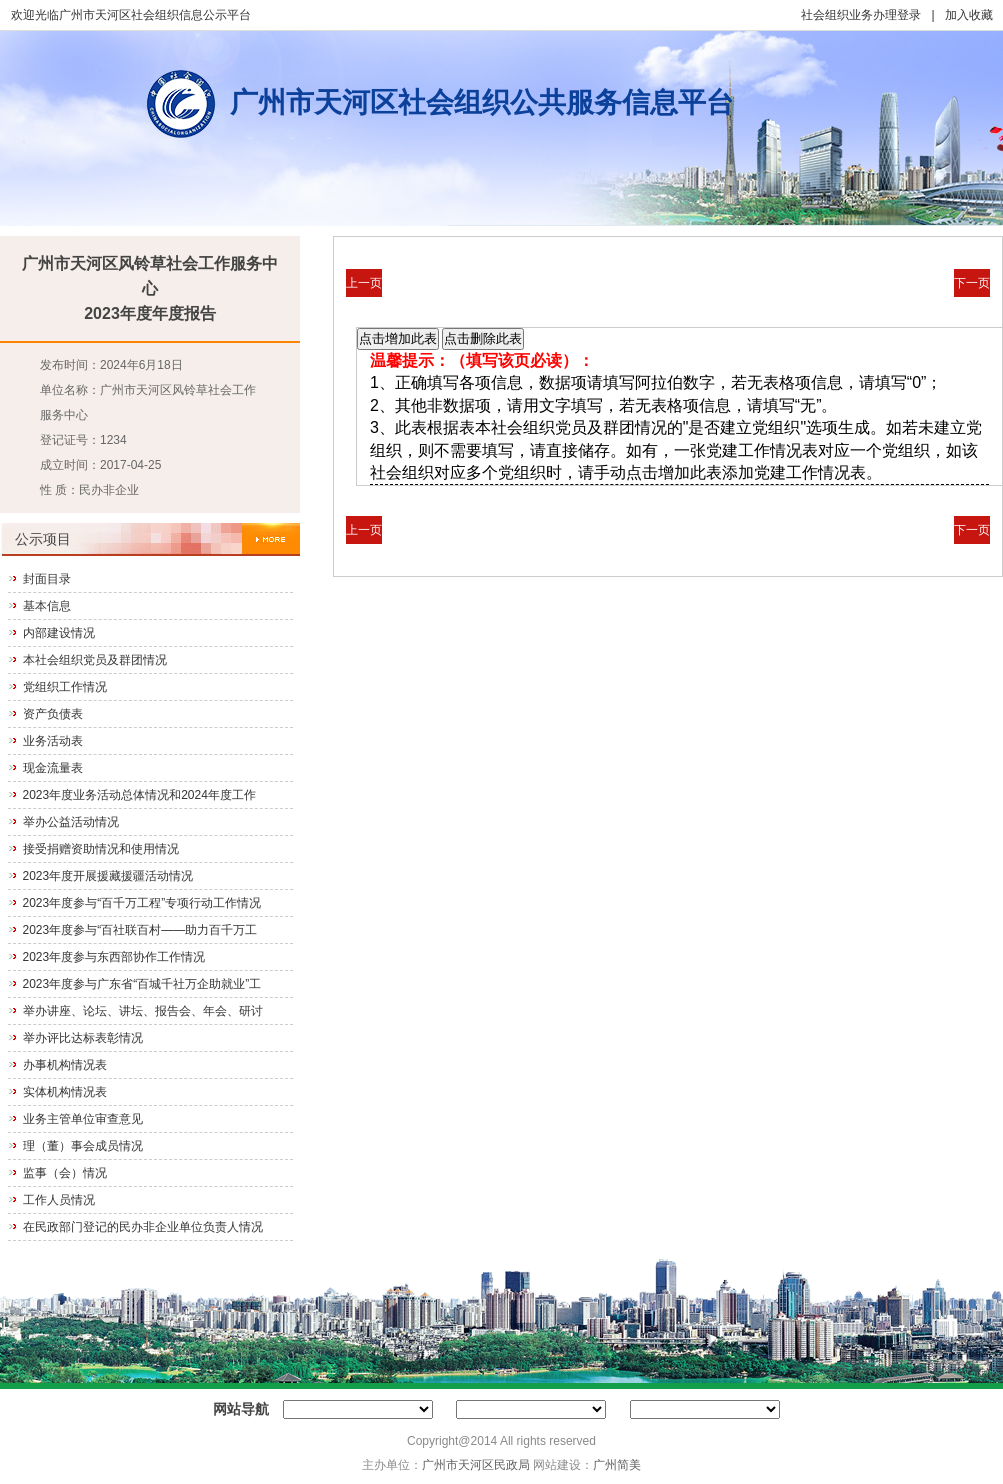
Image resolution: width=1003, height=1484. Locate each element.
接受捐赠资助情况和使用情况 (101, 849)
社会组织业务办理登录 (861, 15)
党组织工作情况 (65, 687)
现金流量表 (53, 768)
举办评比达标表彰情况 (83, 1038)
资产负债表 (53, 714)
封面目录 (47, 579)
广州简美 (617, 1465)
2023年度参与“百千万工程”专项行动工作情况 (142, 903)
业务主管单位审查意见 (83, 1119)
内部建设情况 (59, 633)
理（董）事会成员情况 (83, 1146)
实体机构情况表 (65, 1092)
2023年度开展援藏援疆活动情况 (108, 876)
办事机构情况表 (65, 1065)
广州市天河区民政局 (476, 1465)
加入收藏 (969, 15)
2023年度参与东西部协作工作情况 (114, 957)
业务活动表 (53, 741)
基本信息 (47, 606)
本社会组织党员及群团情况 (95, 660)
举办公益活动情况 (71, 822)
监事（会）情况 (65, 1173)
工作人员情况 (59, 1200)
